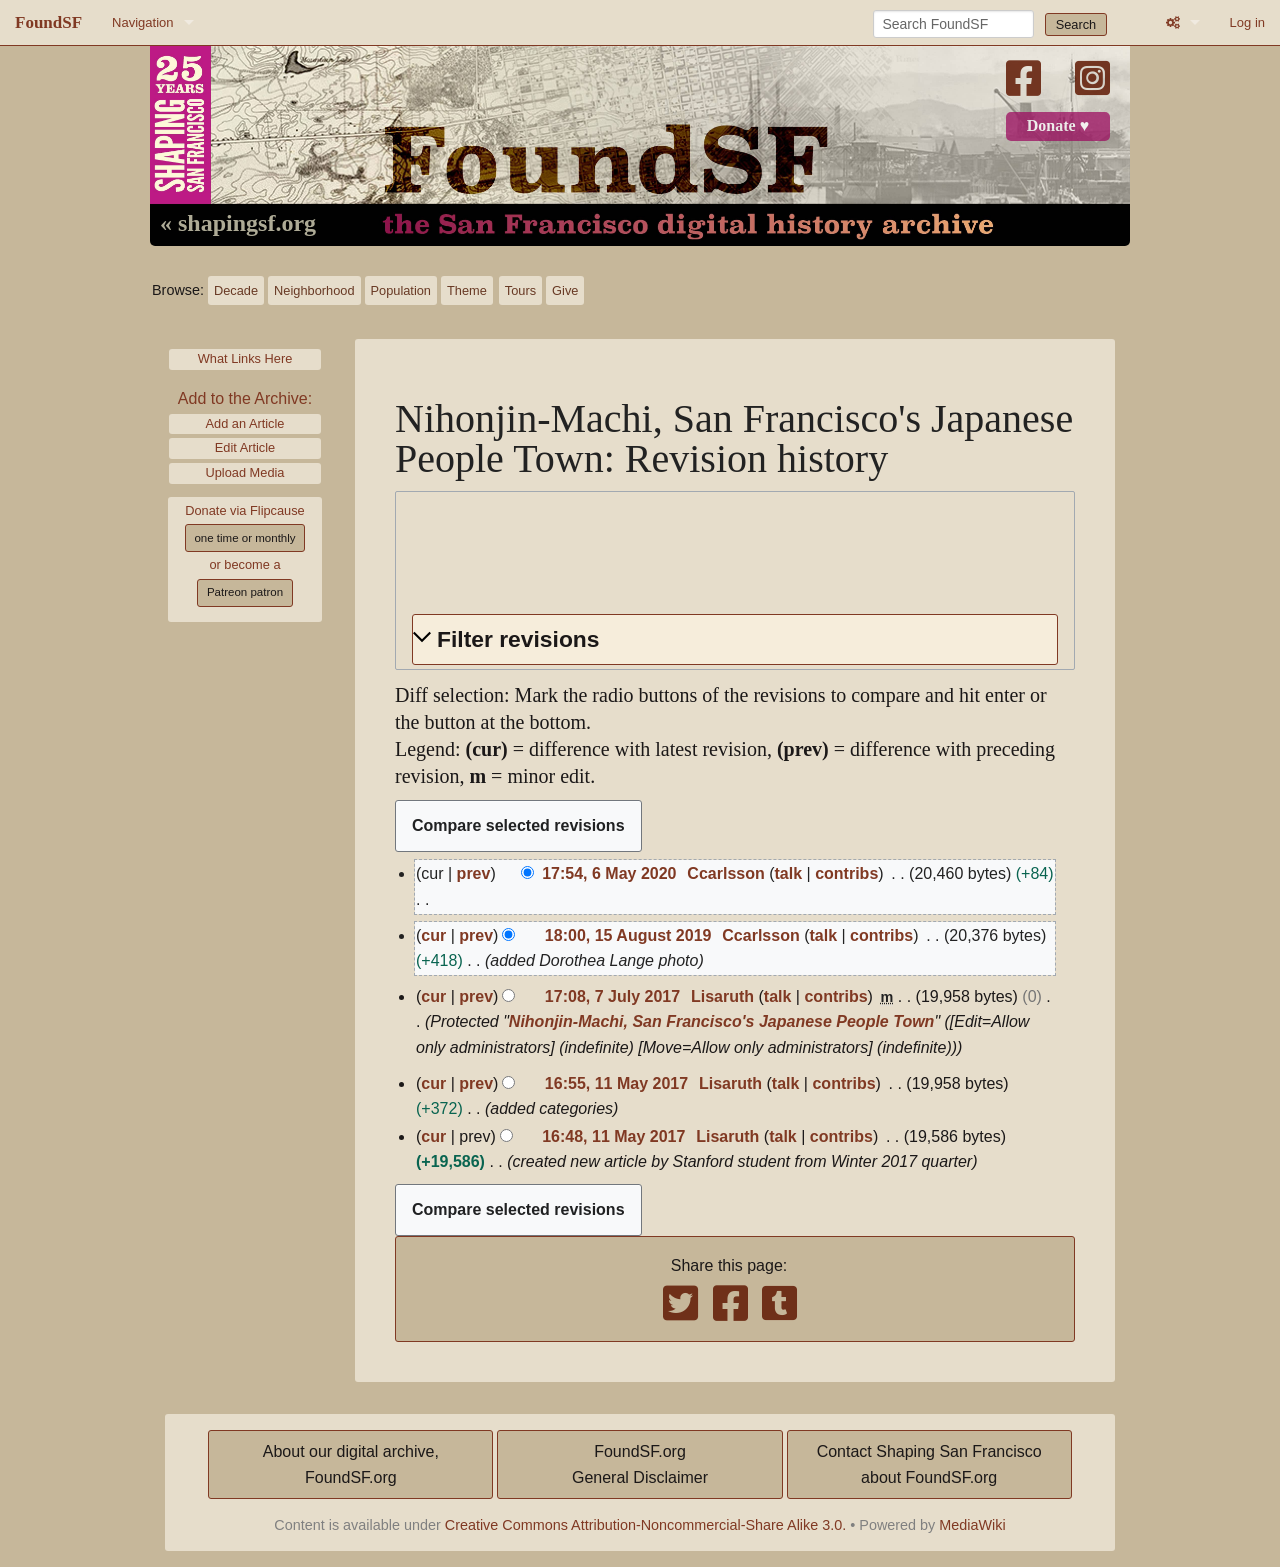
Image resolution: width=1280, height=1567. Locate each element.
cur (433, 935)
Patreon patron (245, 592)
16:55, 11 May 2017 (616, 1083)
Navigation (142, 22)
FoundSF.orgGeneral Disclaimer (640, 1464)
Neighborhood (314, 290)
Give (565, 290)
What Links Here (245, 358)
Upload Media (245, 472)
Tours (520, 290)
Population (401, 290)
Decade (236, 290)
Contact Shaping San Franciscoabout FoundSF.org (929, 1464)
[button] (735, 639)
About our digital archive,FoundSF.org (351, 1464)
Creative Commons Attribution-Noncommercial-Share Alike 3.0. (646, 1525)
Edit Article (245, 447)
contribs (846, 873)
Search (1076, 24)
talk (789, 873)
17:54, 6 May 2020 (609, 873)
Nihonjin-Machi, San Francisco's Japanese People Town (722, 1021)
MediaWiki (972, 1525)
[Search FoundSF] (953, 24)
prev (474, 873)
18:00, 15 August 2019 (628, 935)
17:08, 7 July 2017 (612, 996)
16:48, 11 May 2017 (613, 1136)
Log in (1247, 22)
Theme (467, 290)
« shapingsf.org (238, 224)
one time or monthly (244, 538)
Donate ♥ (1058, 126)
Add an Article (245, 423)
